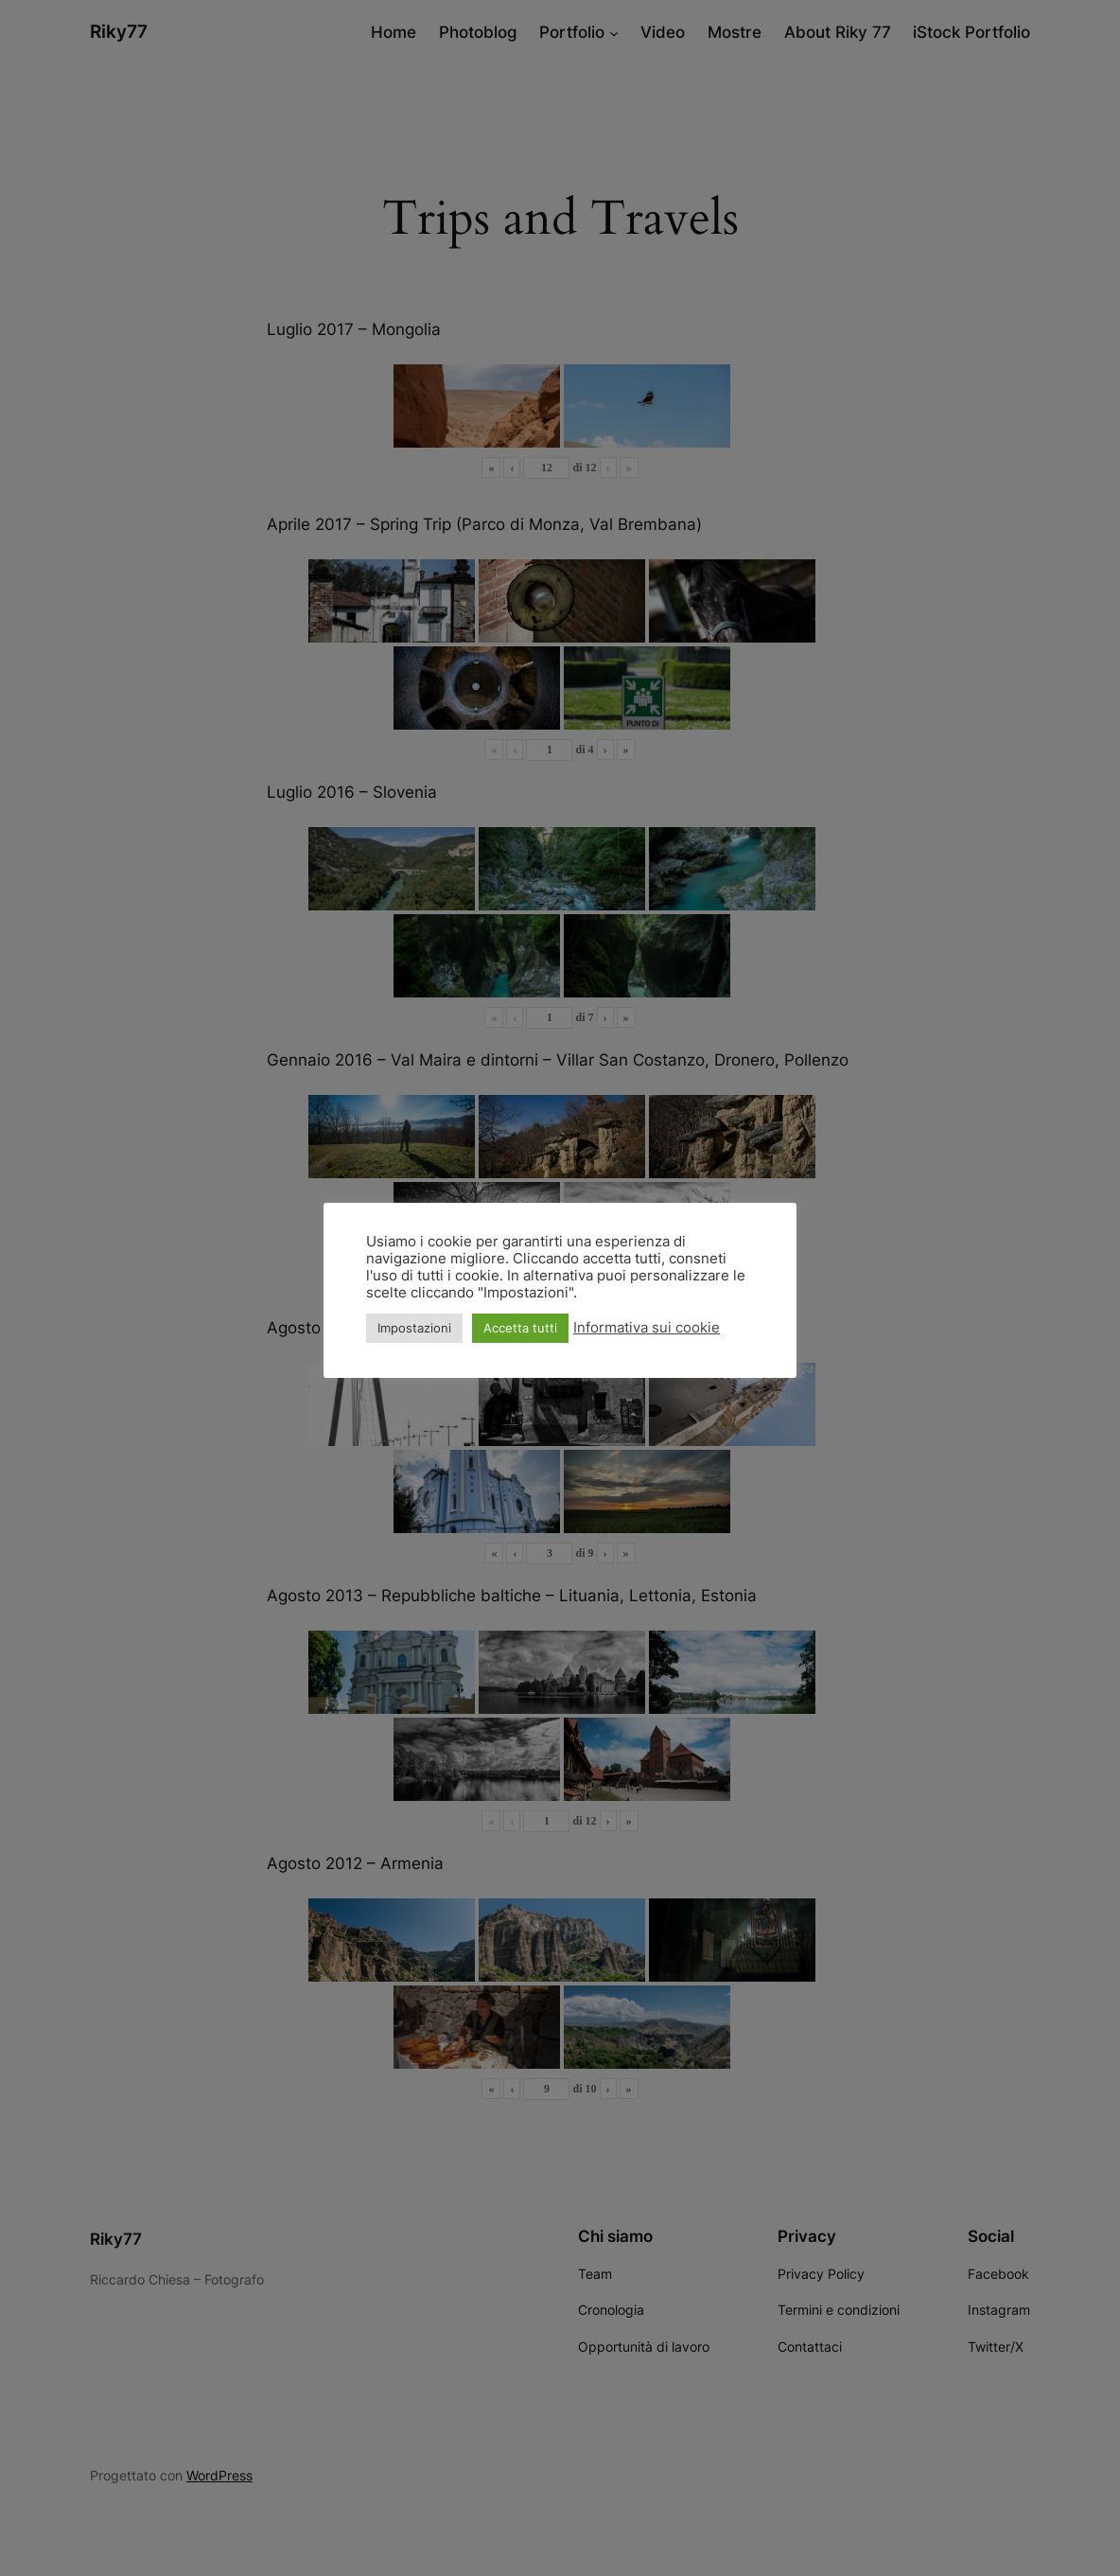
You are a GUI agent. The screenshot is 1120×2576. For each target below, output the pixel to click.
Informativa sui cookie (646, 1327)
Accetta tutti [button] (520, 1327)
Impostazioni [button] (414, 1327)
